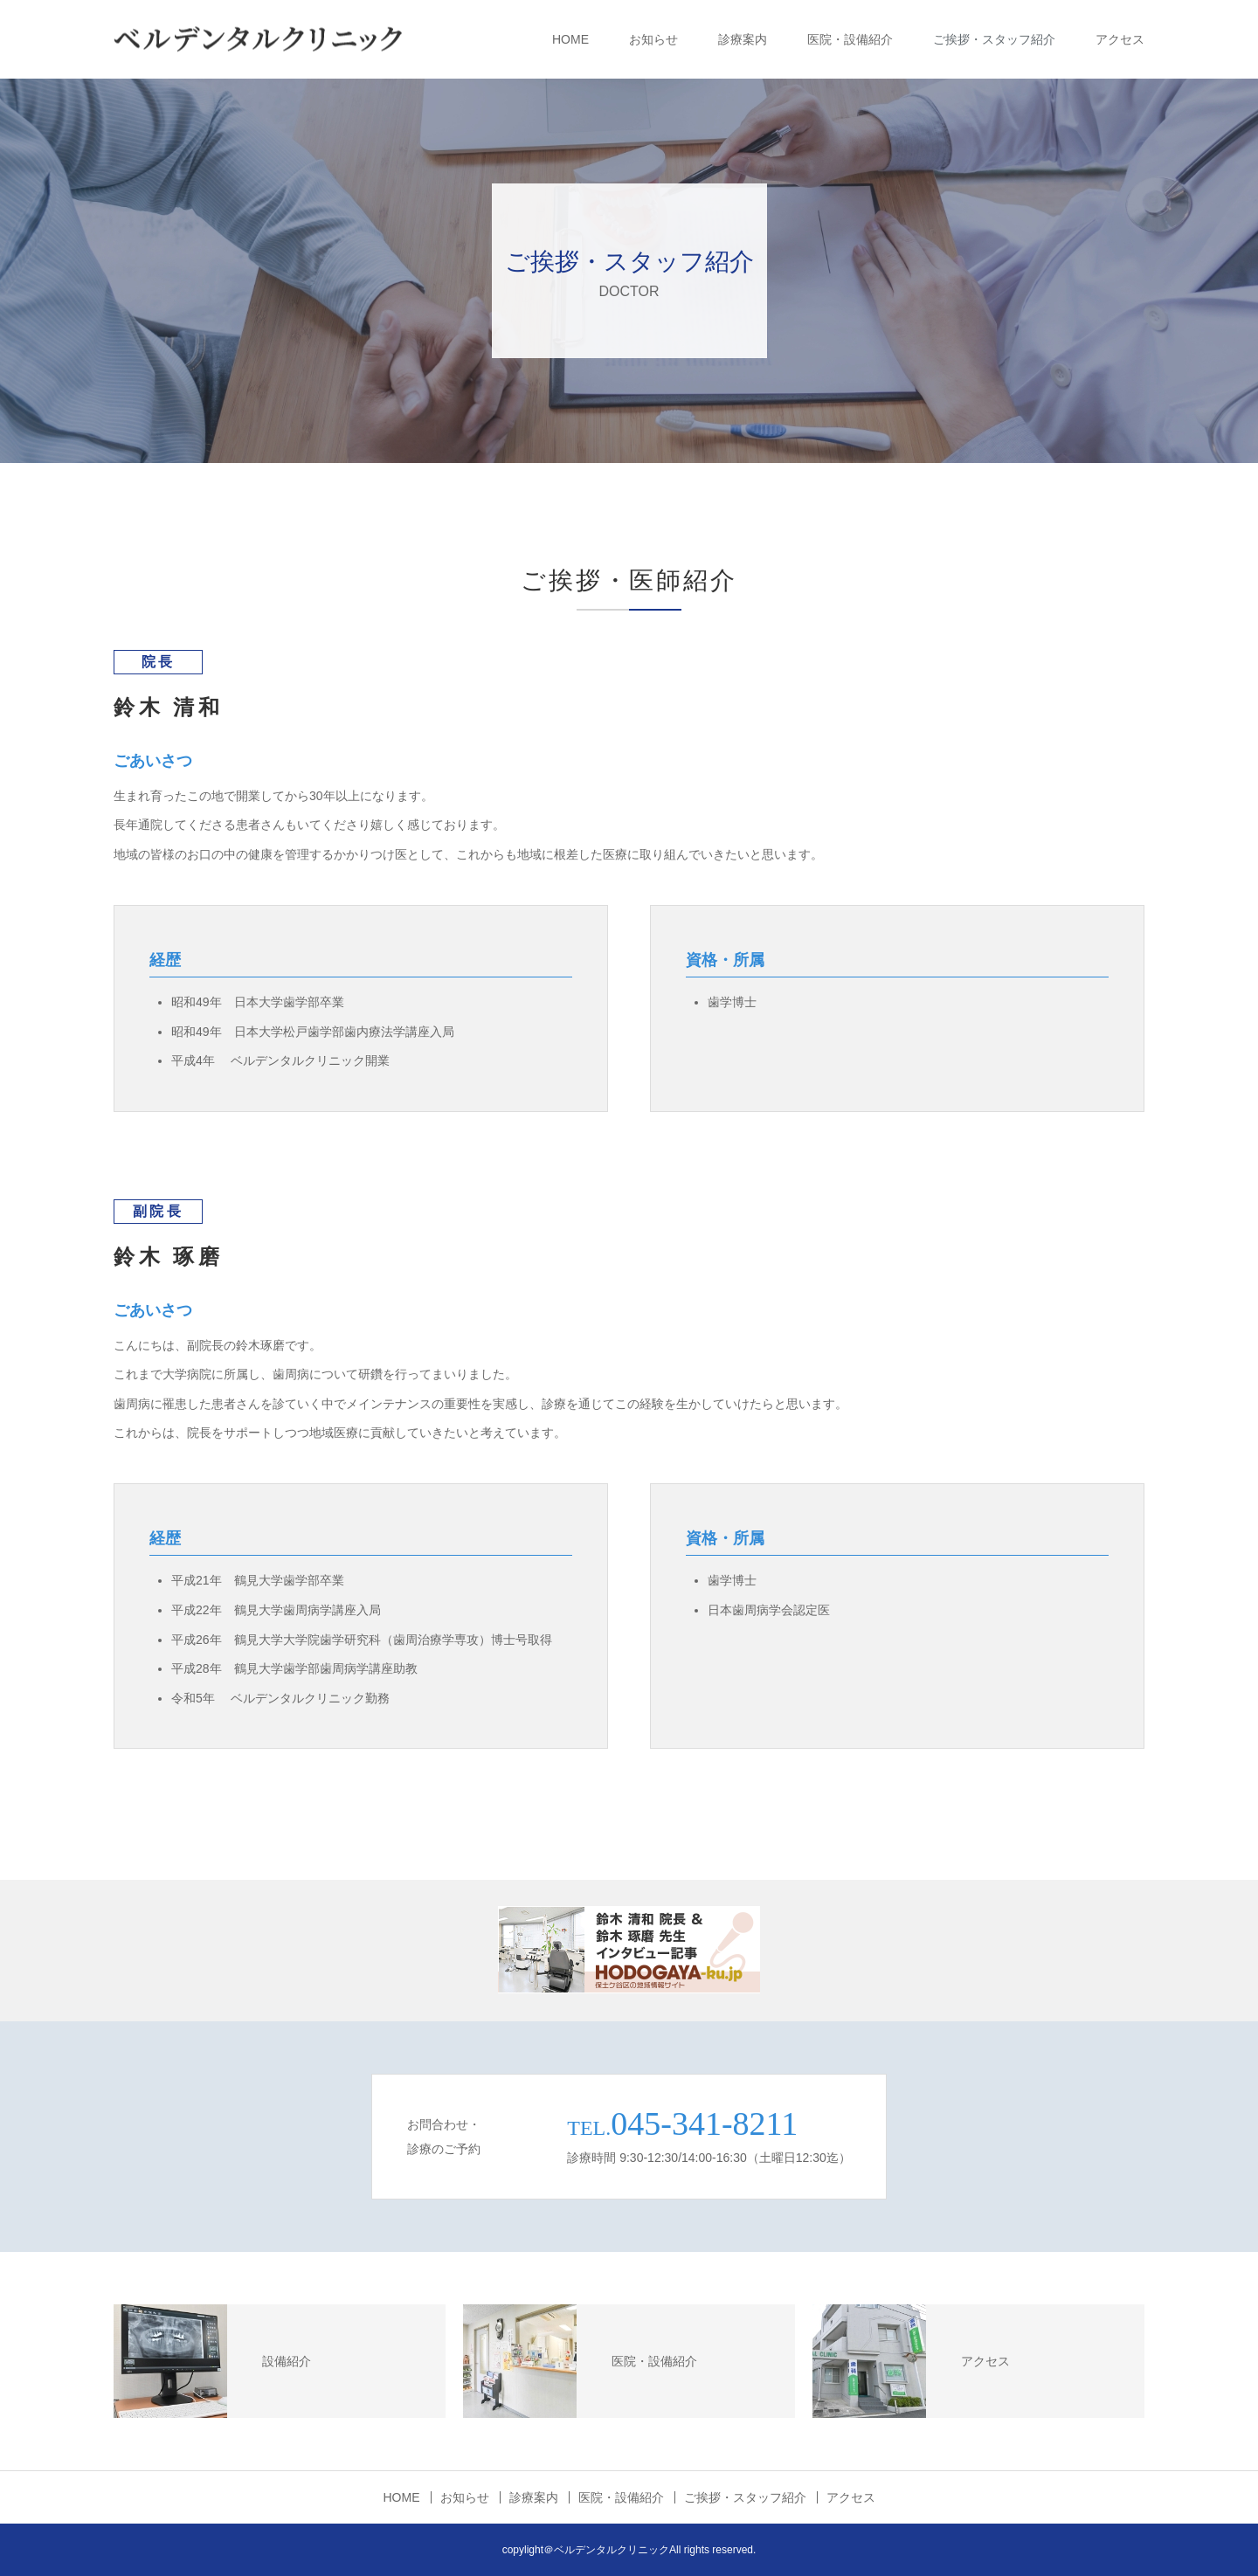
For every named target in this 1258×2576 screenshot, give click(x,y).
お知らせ (653, 39)
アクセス (1120, 39)
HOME (570, 39)
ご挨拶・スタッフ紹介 (994, 39)
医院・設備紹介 (850, 39)
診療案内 (742, 39)
